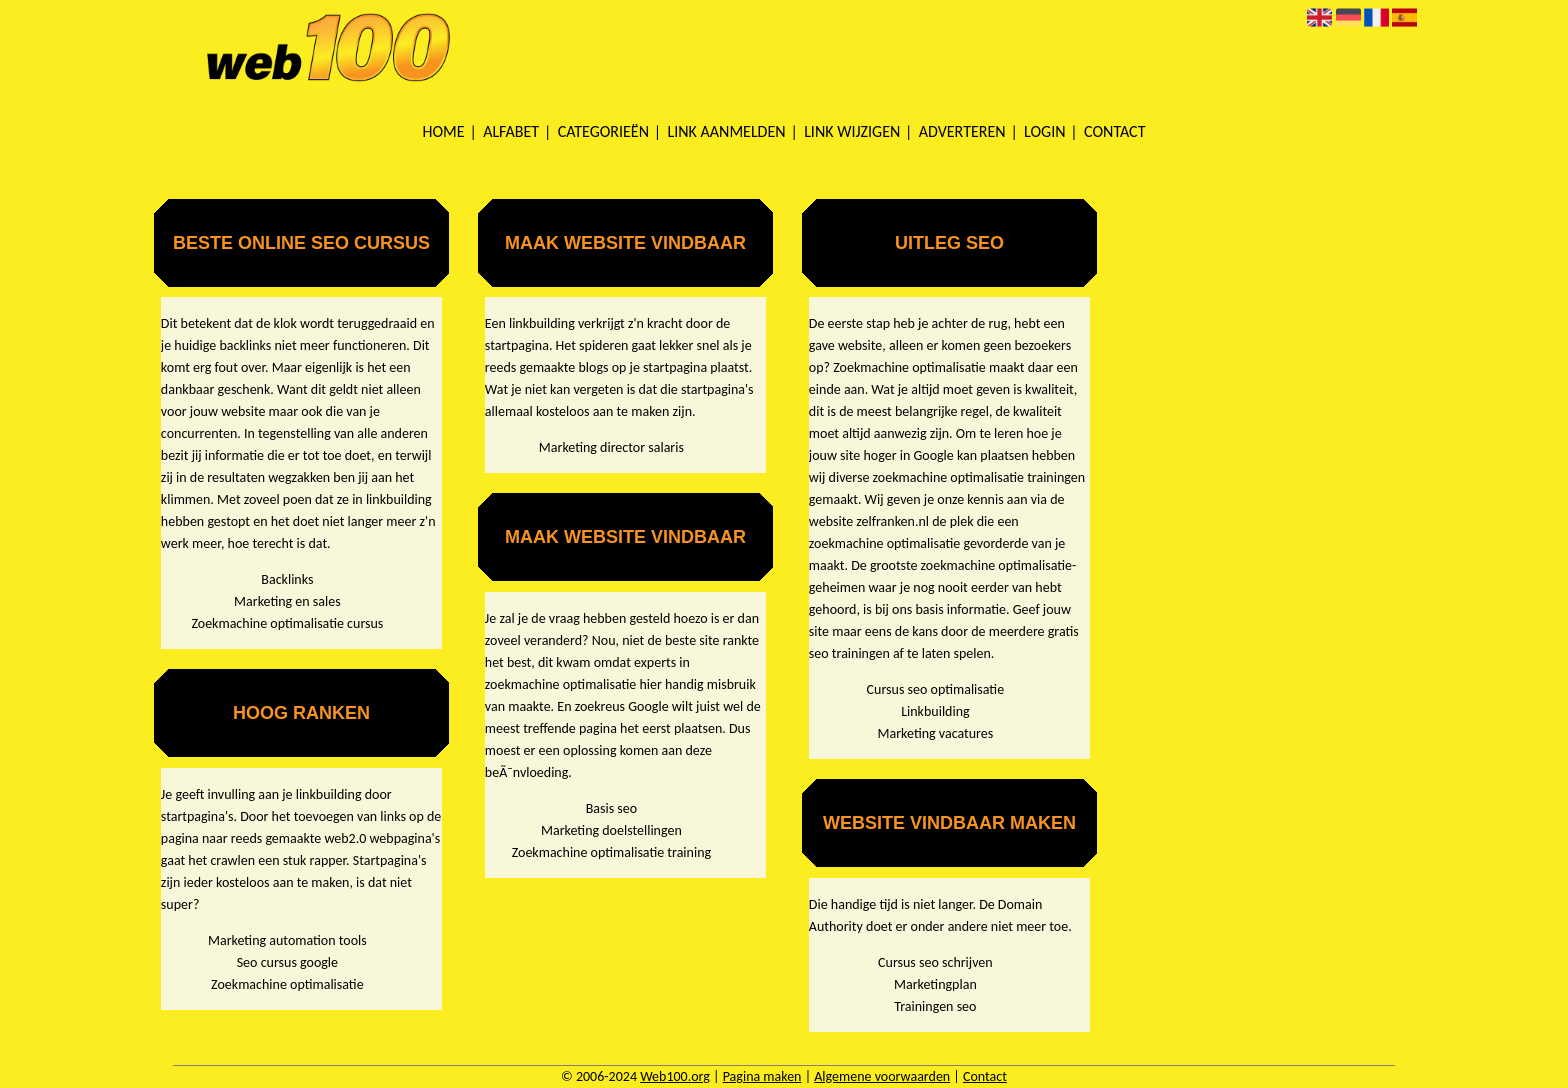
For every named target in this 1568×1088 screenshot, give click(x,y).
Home (444, 131)
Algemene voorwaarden (882, 1076)
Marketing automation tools (287, 940)
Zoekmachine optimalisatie (287, 984)
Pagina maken (762, 1076)
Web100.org (675, 1076)
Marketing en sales (287, 601)
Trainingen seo (935, 1006)
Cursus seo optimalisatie (936, 689)
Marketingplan (935, 984)
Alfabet (511, 131)
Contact (1114, 131)
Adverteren (962, 131)
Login (1044, 131)
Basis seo (611, 808)
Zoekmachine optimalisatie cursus (287, 623)
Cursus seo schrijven (935, 962)
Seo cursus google (287, 962)
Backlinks (287, 579)
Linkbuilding (935, 711)
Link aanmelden (727, 131)
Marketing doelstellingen (611, 830)
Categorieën (603, 131)
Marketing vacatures (936, 733)
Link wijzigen (852, 131)
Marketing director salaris (611, 447)
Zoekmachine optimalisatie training (611, 852)
